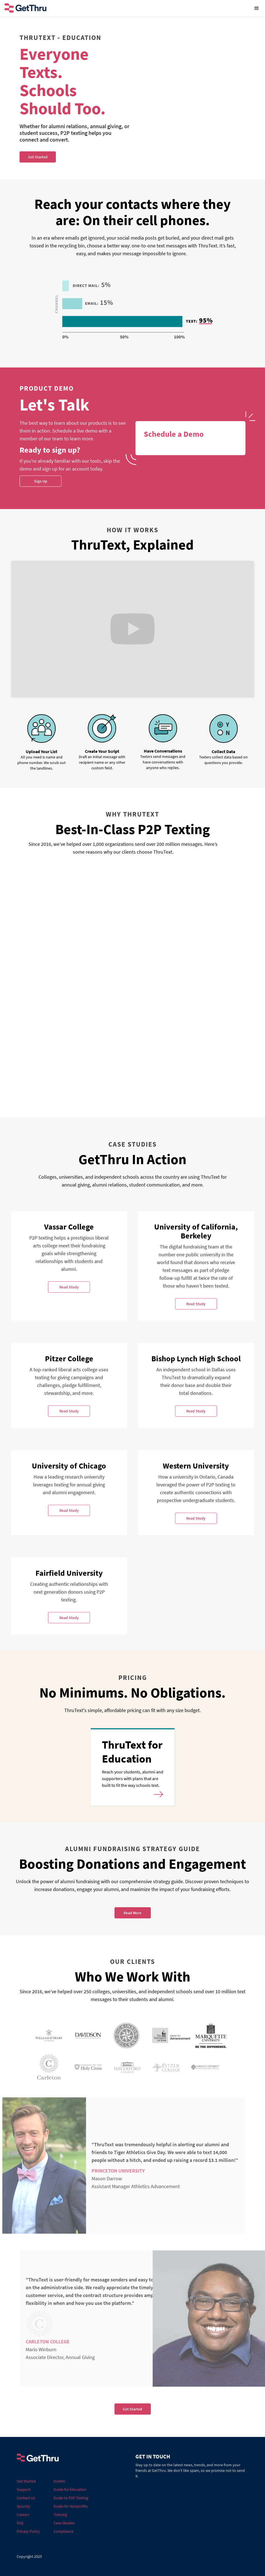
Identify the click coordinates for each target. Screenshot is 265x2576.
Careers (23, 2514)
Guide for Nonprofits (71, 2506)
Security (23, 2506)
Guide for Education (70, 2489)
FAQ (20, 2522)
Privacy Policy (28, 2531)
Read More (132, 1912)
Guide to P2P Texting (71, 2497)
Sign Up (40, 481)
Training (60, 2514)
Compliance (63, 2531)
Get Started (132, 2409)
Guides (59, 2481)
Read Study (69, 1287)
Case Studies (64, 2522)
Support (23, 2489)
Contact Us (26, 2497)
